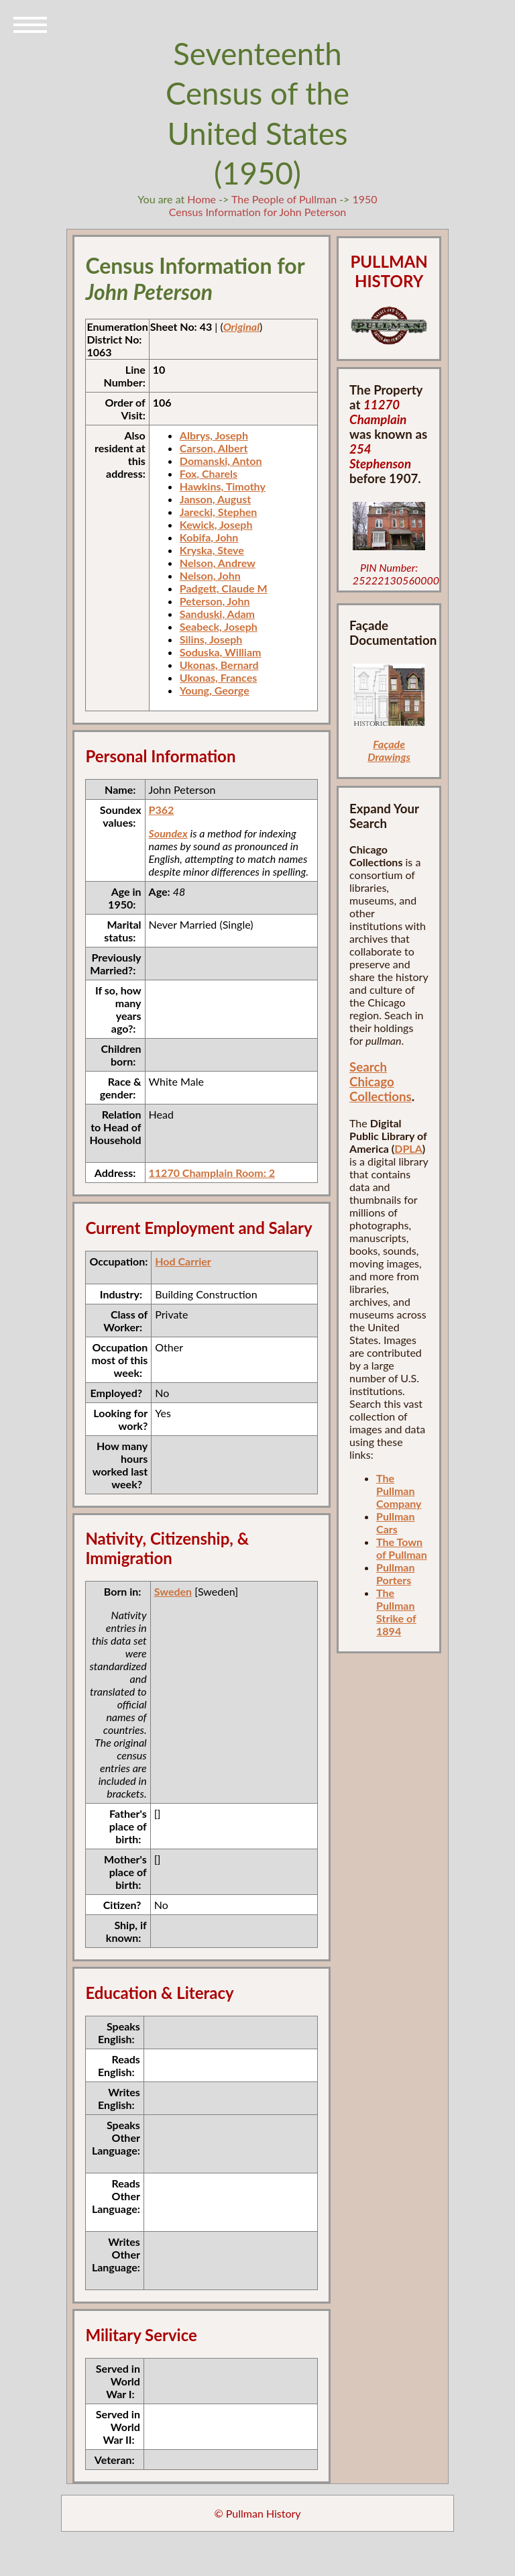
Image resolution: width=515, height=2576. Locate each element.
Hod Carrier (183, 1261)
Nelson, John (210, 575)
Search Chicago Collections (380, 1082)
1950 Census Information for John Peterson (273, 205)
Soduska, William (221, 652)
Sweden (173, 1591)
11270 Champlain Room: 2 (212, 1172)
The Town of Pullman (401, 1548)
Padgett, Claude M (224, 588)
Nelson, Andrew (217, 562)
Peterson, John (215, 601)
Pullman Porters (395, 1573)
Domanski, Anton (221, 460)
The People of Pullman (284, 199)
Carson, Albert (214, 448)
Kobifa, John (209, 537)
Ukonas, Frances (218, 677)
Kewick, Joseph (216, 524)
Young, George (214, 690)
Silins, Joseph (211, 639)
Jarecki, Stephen (218, 511)
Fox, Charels (208, 473)
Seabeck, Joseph (219, 626)
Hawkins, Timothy (223, 486)
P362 (161, 809)
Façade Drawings (388, 750)
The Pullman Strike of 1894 (396, 1611)
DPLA (408, 1148)
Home (201, 199)
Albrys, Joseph (214, 435)
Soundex (168, 833)
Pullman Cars (395, 1522)
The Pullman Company (398, 1491)
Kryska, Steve (212, 550)
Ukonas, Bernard (219, 664)
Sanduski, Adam (217, 613)
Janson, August (215, 499)
